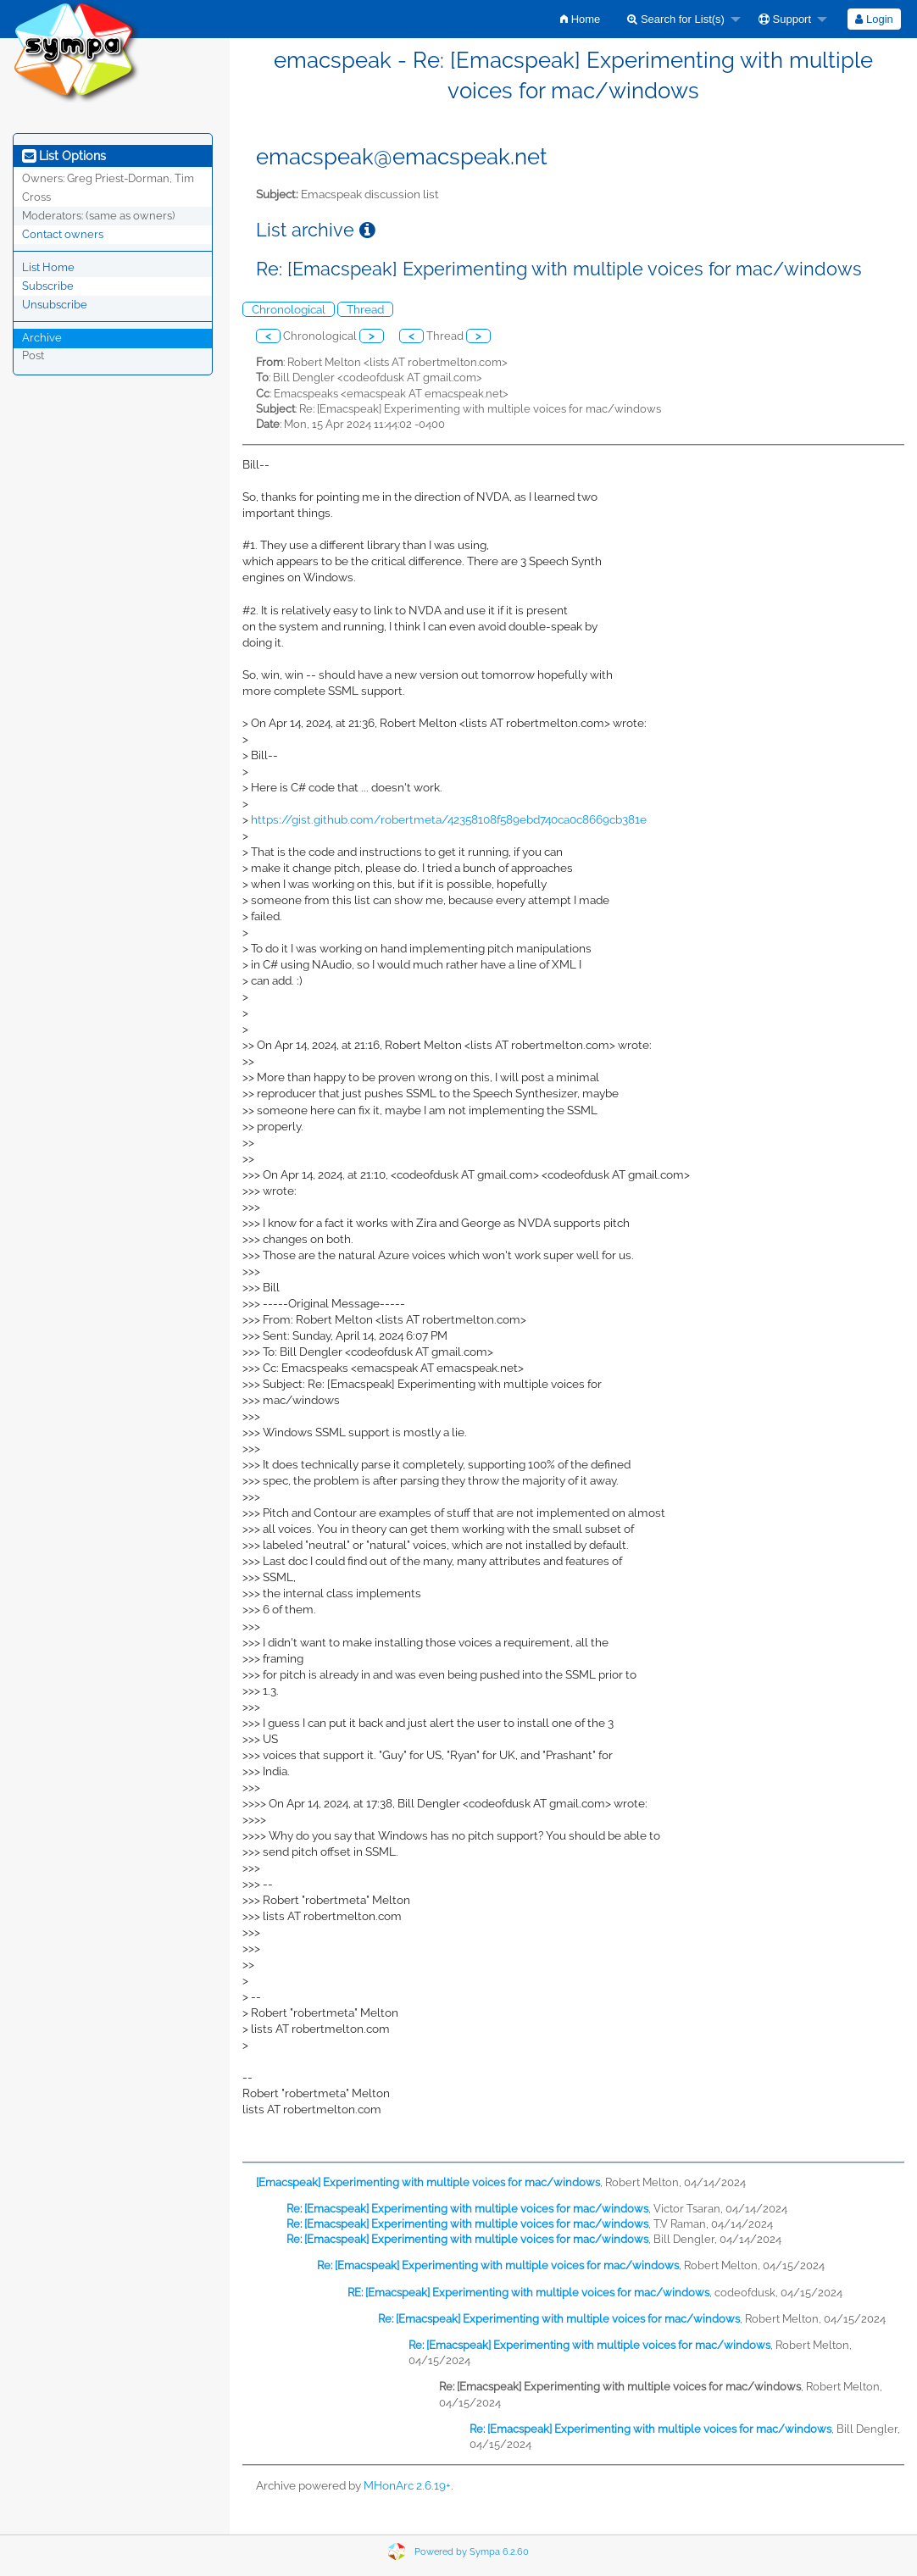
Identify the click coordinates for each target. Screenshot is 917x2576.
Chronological (288, 309)
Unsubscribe (54, 304)
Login (873, 19)
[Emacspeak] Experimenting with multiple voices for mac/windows (428, 2182)
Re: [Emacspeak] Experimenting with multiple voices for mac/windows (467, 2208)
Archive (42, 337)
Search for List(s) (676, 19)
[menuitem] (580, 19)
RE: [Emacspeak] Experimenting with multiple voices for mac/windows (528, 2292)
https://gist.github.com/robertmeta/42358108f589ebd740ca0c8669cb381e (449, 819)
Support (785, 19)
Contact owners (62, 234)
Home (580, 19)
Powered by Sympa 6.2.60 (471, 2551)
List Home (48, 267)
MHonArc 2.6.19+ (407, 2485)
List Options (64, 156)
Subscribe (48, 286)
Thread (365, 309)
